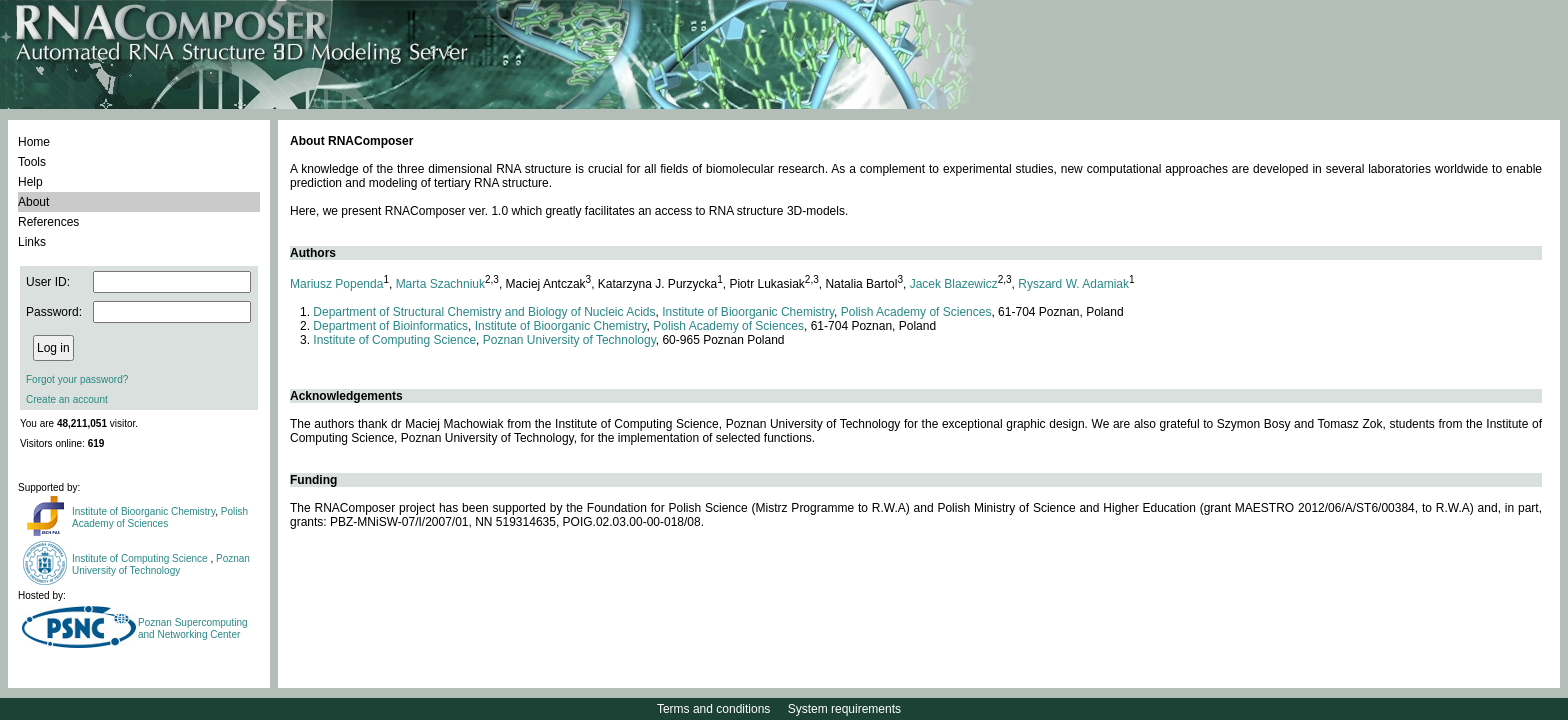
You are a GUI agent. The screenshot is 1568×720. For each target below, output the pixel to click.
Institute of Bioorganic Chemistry (143, 511)
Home (34, 142)
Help (30, 182)
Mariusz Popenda (336, 284)
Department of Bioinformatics (390, 326)
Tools (32, 162)
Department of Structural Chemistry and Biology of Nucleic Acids (484, 312)
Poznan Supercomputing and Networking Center (193, 628)
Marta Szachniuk (440, 284)
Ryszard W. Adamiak (1073, 284)
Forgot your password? (77, 379)
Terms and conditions (713, 709)
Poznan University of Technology (161, 564)
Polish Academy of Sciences (160, 517)
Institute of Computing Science (141, 558)
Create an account (67, 399)
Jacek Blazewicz (954, 284)
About (33, 202)
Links (32, 242)
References (48, 222)
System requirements (844, 709)
